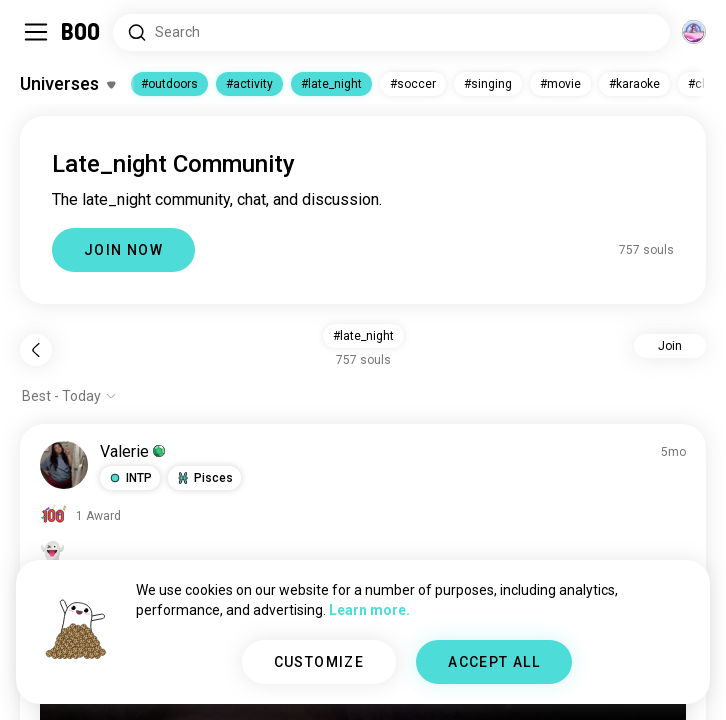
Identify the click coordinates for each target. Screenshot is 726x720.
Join (670, 346)
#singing (488, 84)
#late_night (331, 84)
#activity (249, 84)
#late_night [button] (363, 336)
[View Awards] (80, 516)
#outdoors (169, 84)
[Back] (36, 350)
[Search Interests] (391, 32)
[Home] (81, 32)
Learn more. (369, 610)
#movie (560, 84)
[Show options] (69, 396)
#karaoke (634, 84)
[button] (130, 478)
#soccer (413, 84)
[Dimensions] (694, 32)
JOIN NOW (123, 250)
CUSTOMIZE (319, 662)
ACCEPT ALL (494, 662)
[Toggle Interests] (67, 84)
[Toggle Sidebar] (36, 32)
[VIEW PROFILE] (64, 465)
